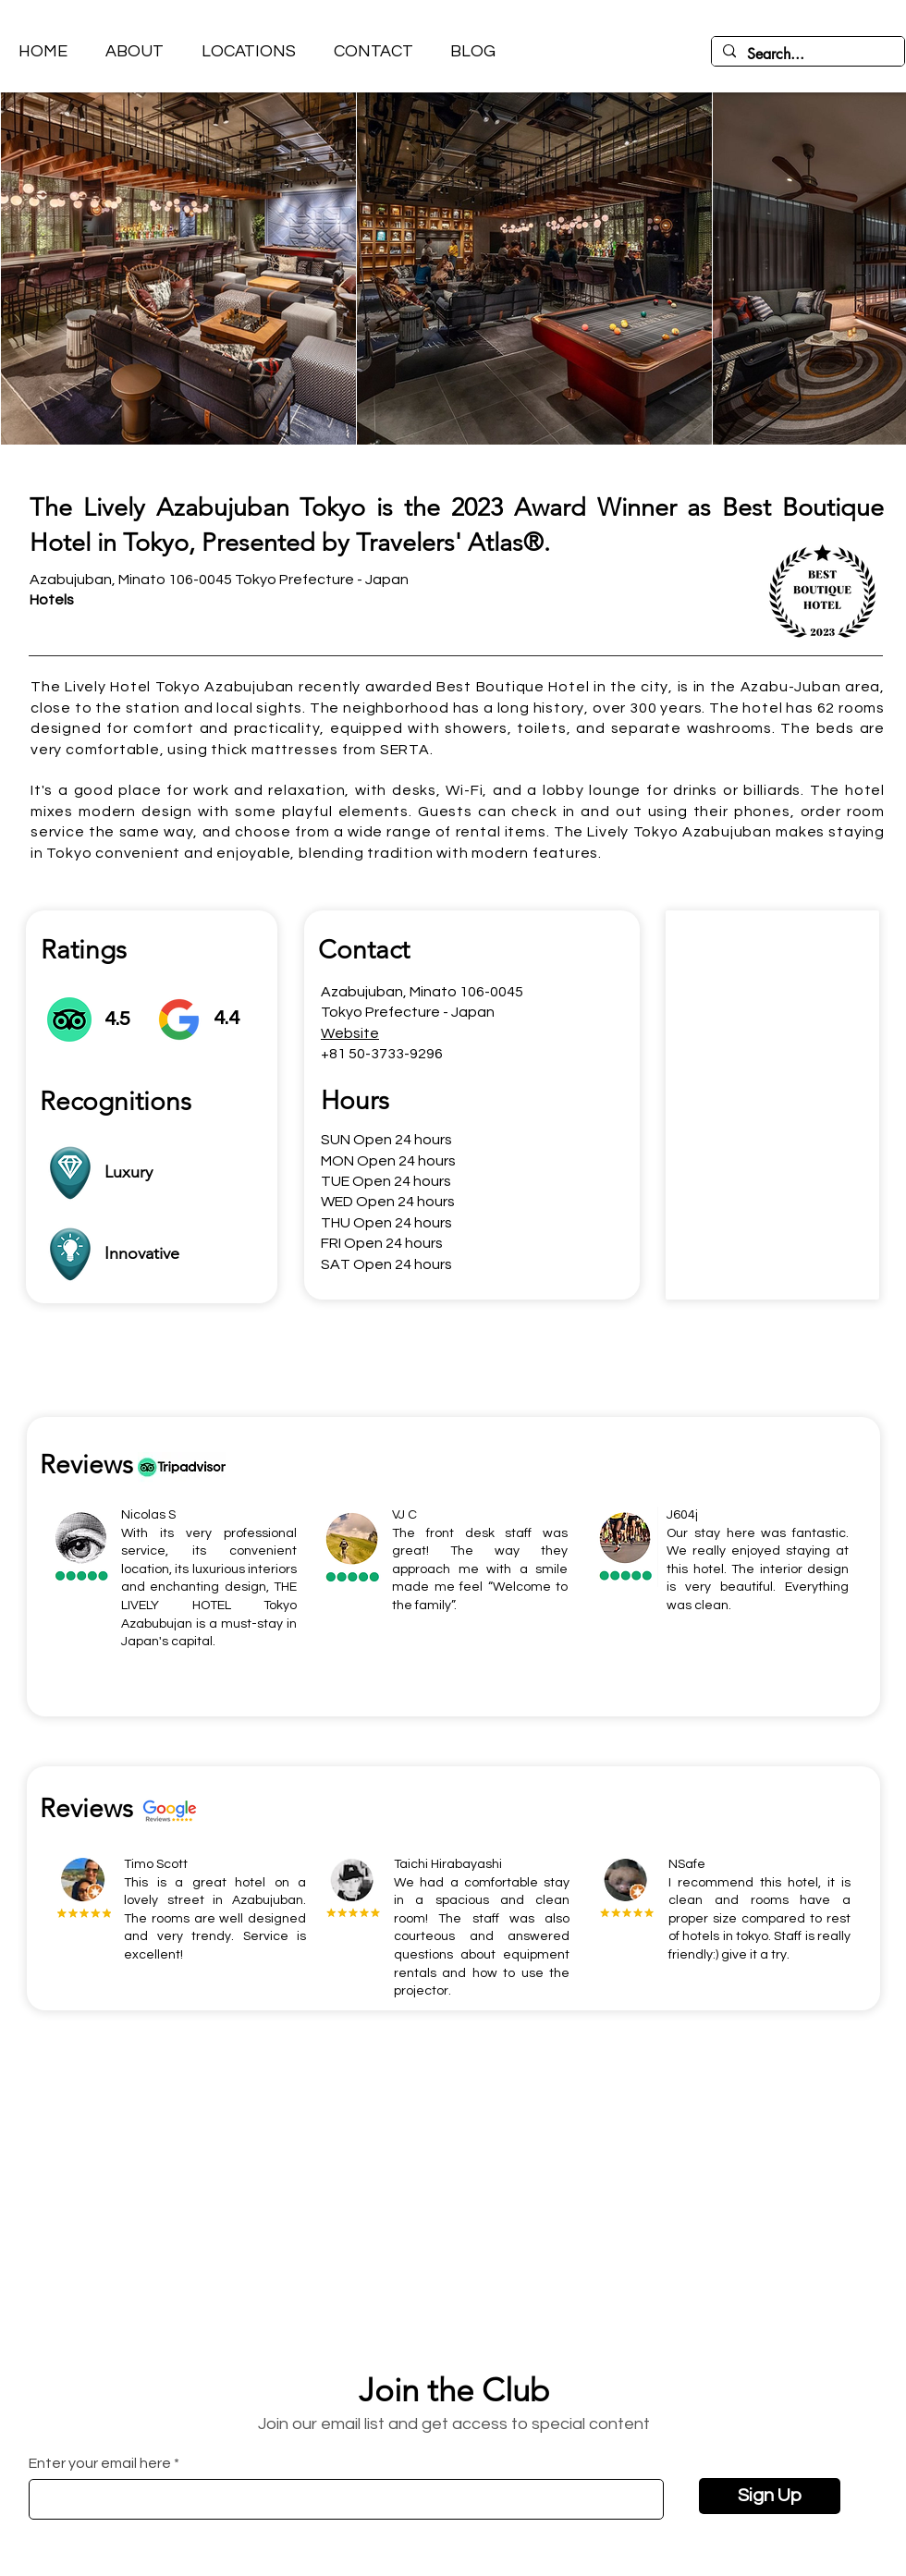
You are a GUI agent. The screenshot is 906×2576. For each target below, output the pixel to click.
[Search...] (806, 54)
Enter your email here (100, 2463)
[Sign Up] (769, 2496)
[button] (248, 51)
